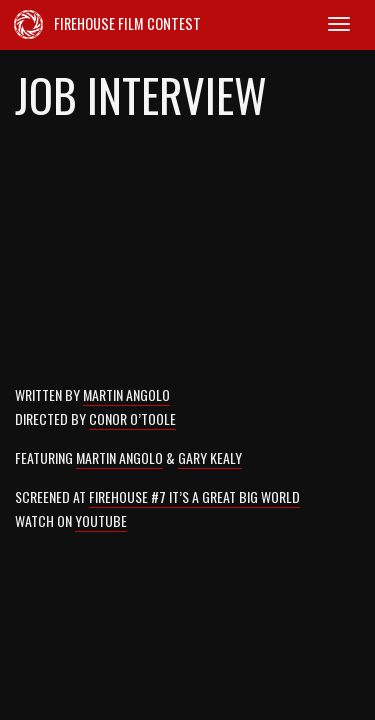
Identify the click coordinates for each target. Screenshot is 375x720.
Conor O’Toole (132, 418)
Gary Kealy (210, 457)
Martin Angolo (126, 394)
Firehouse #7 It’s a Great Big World (194, 496)
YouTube (101, 520)
